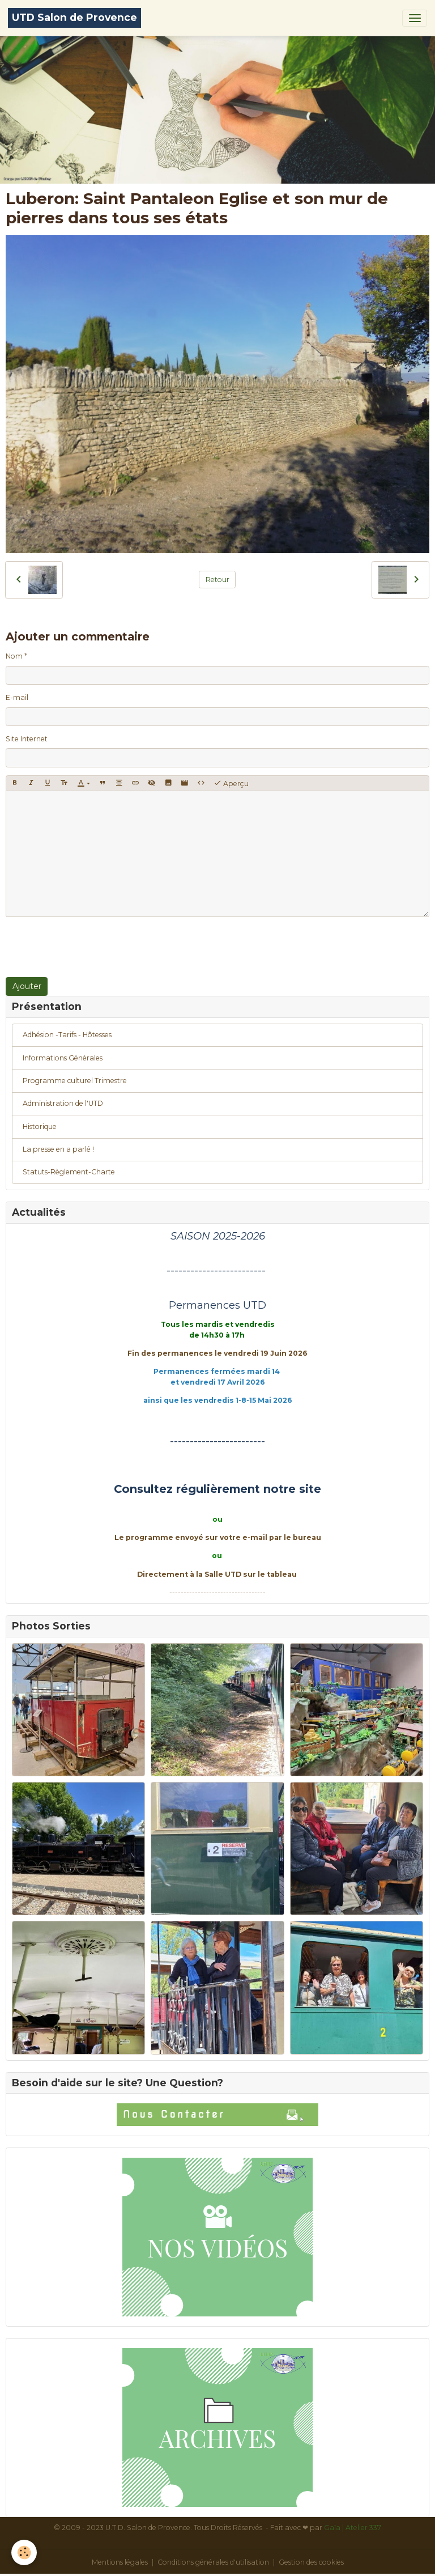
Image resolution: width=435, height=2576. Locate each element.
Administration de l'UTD (63, 1103)
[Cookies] (24, 2552)
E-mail (17, 697)
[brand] (74, 18)
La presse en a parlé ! (58, 1149)
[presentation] (92, 947)
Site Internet (27, 739)
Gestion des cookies (311, 2562)
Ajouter (26, 986)
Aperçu (231, 783)
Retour (217, 579)
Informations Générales (63, 1058)
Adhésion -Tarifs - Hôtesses (67, 1034)
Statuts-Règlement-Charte (69, 1172)
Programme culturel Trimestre (75, 1080)
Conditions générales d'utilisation (213, 2562)
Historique (40, 1126)
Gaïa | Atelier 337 (352, 2527)
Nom (14, 656)
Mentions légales (120, 2562)
